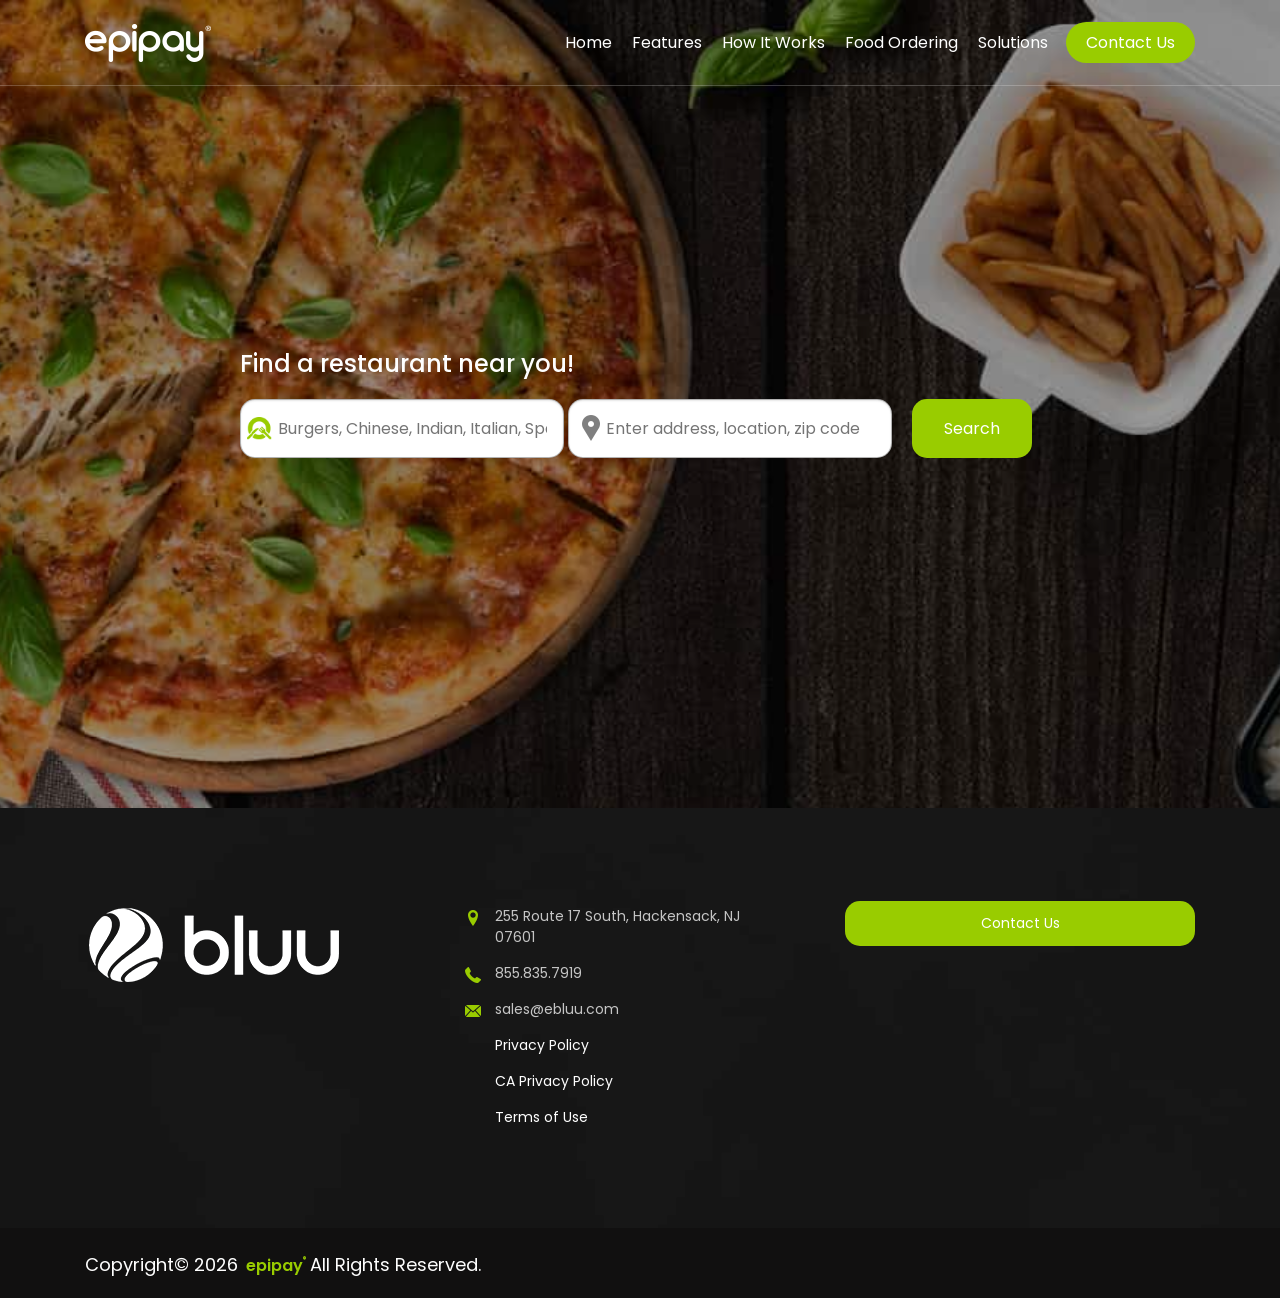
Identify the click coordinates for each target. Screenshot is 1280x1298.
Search (972, 428)
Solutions (1013, 42)
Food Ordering (901, 42)
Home (588, 42)
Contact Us (1130, 42)
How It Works (773, 42)
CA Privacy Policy (554, 1081)
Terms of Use (541, 1117)
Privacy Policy (542, 1045)
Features (667, 42)
